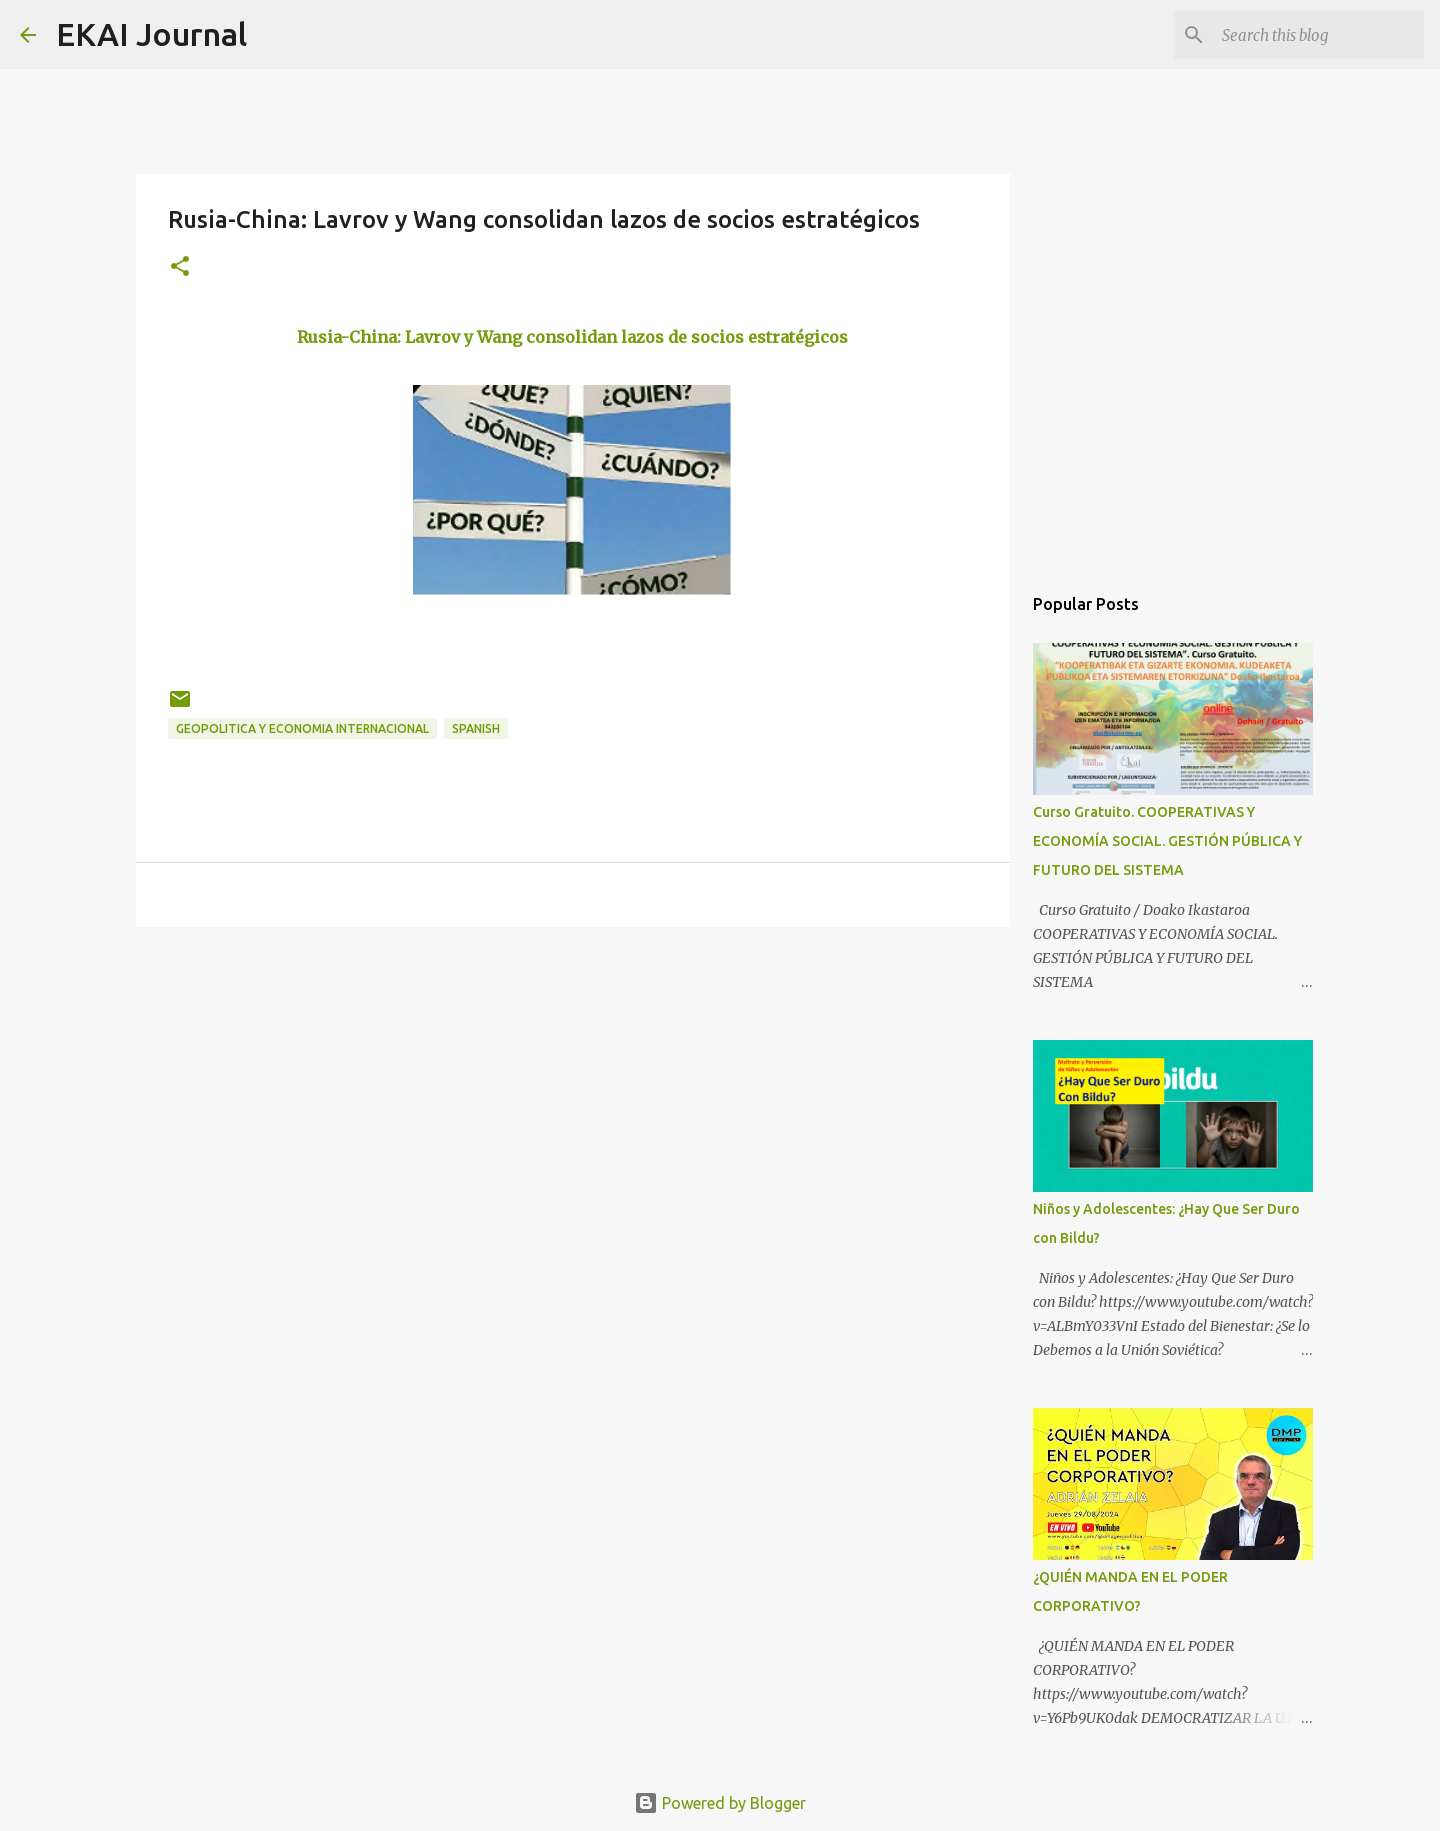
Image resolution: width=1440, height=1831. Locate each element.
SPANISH (476, 728)
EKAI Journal (151, 34)
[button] (180, 267)
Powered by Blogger (720, 1803)
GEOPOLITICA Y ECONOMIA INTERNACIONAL (302, 728)
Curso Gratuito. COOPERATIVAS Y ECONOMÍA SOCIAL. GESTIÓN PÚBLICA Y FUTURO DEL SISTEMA (1167, 841)
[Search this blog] (1319, 35)
